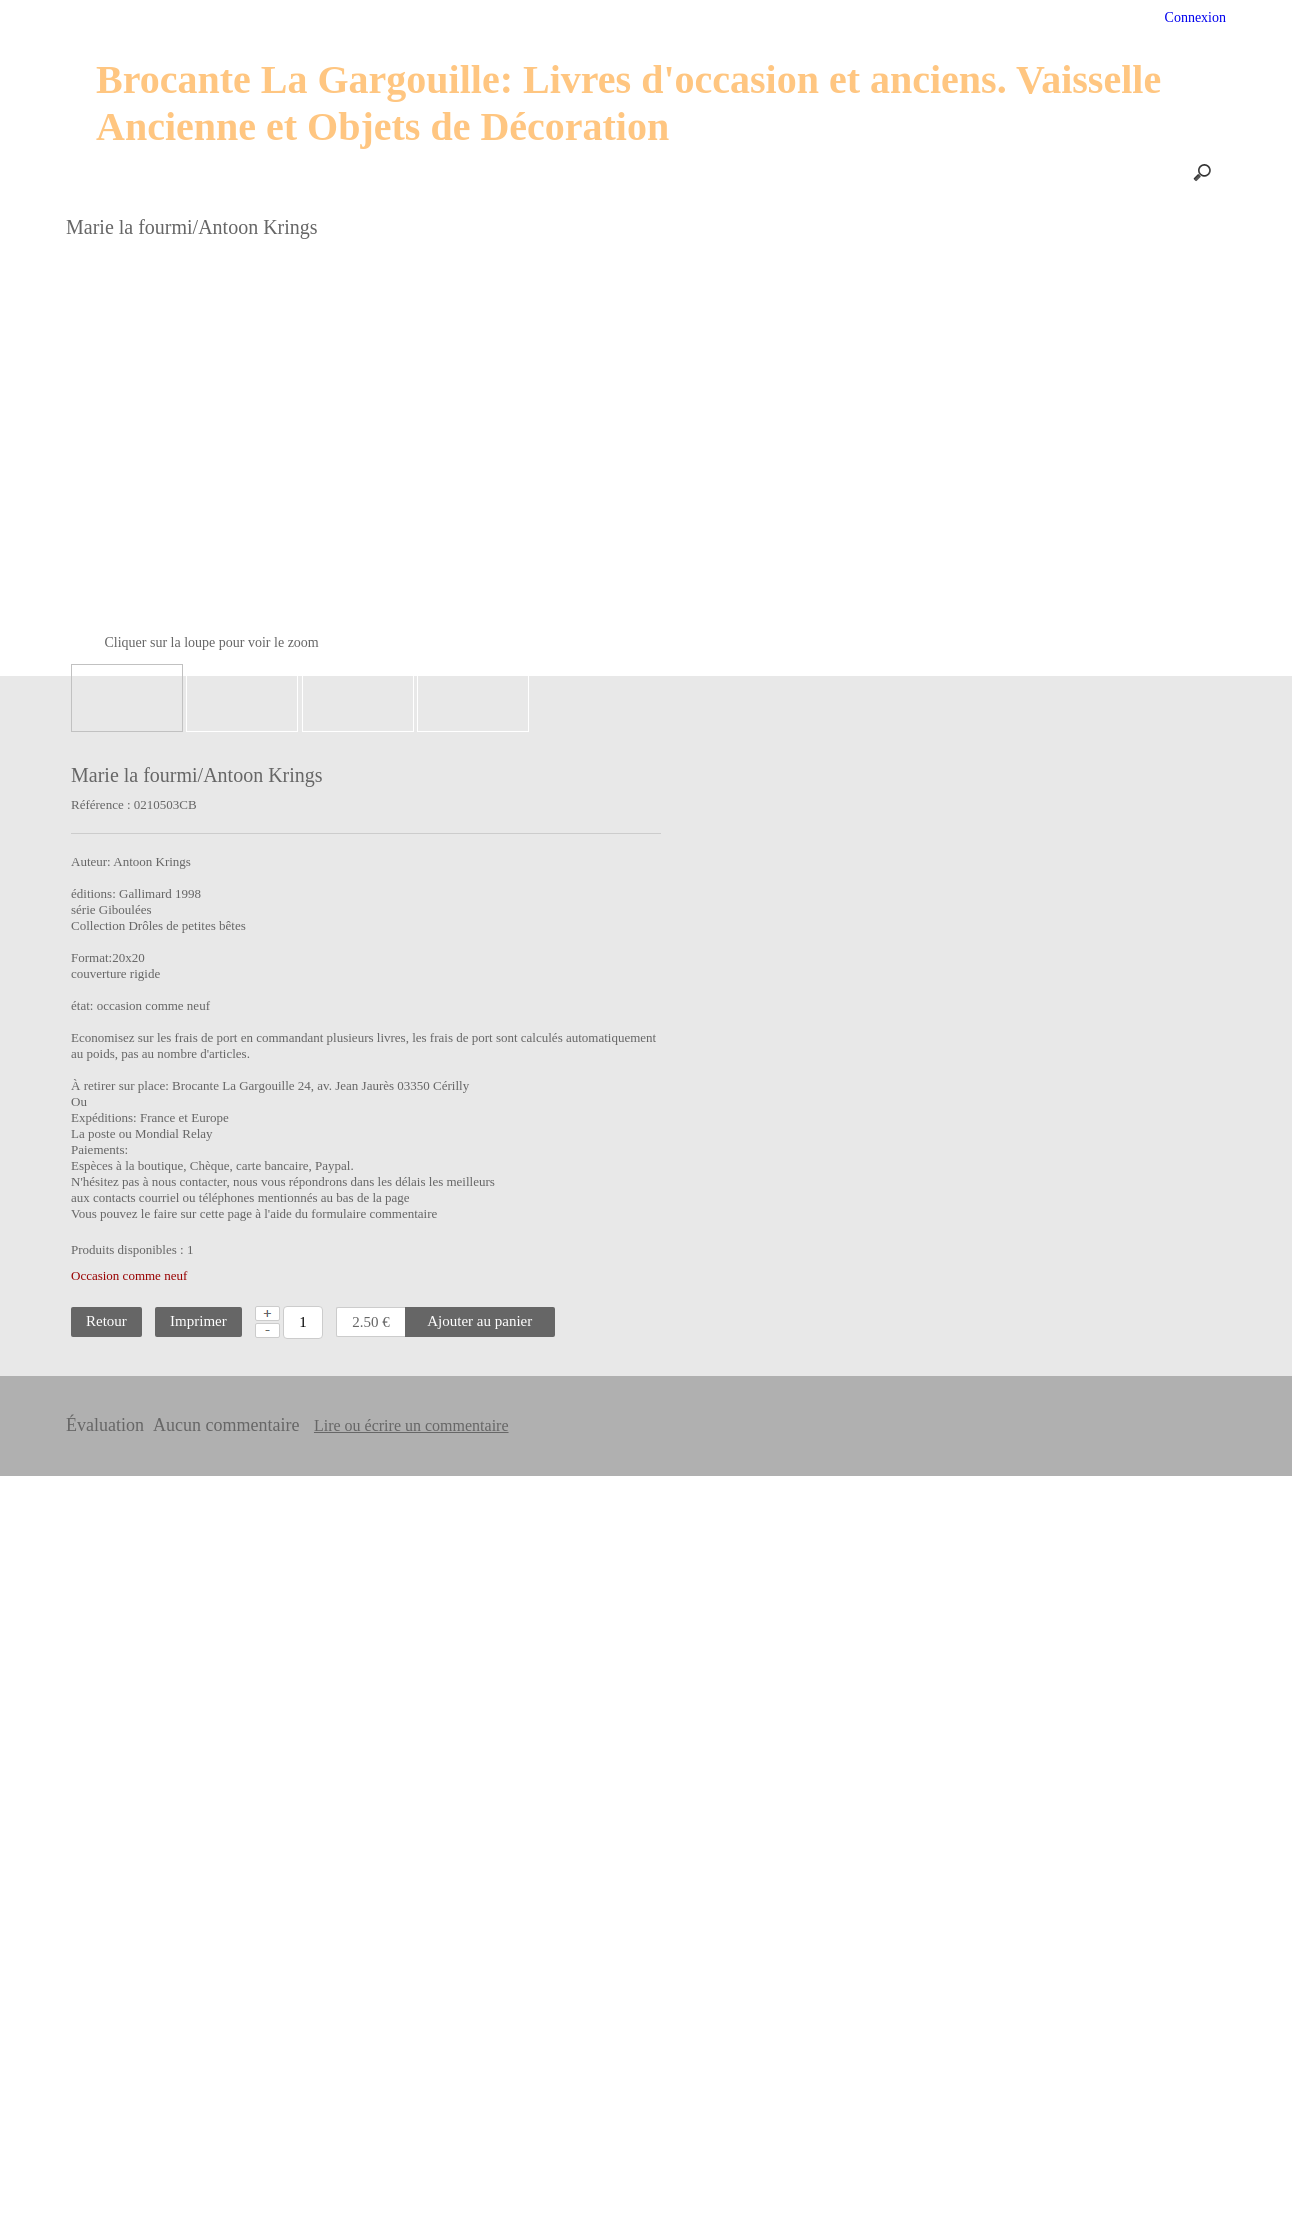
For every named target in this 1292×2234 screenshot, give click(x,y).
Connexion (1193, 17)
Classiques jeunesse (107, 1148)
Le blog (797, 172)
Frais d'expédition (603, 172)
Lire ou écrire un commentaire (665, 1410)
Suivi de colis (604, 19)
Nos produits (292, 172)
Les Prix (391, 172)
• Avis (976, 2144)
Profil (510, 19)
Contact (715, 172)
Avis (860, 19)
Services (363, 19)
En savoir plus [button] (522, 2202)
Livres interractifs (102, 1226)
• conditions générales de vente (1033, 2045)
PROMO (707, 19)
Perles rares (86, 1109)
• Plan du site (991, 2070)
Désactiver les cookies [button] (1025, 2191)
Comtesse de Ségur (106, 1187)
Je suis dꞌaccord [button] (1193, 2191)
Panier (790, 19)
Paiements (484, 172)
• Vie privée (988, 2096)
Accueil (278, 19)
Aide (440, 19)
